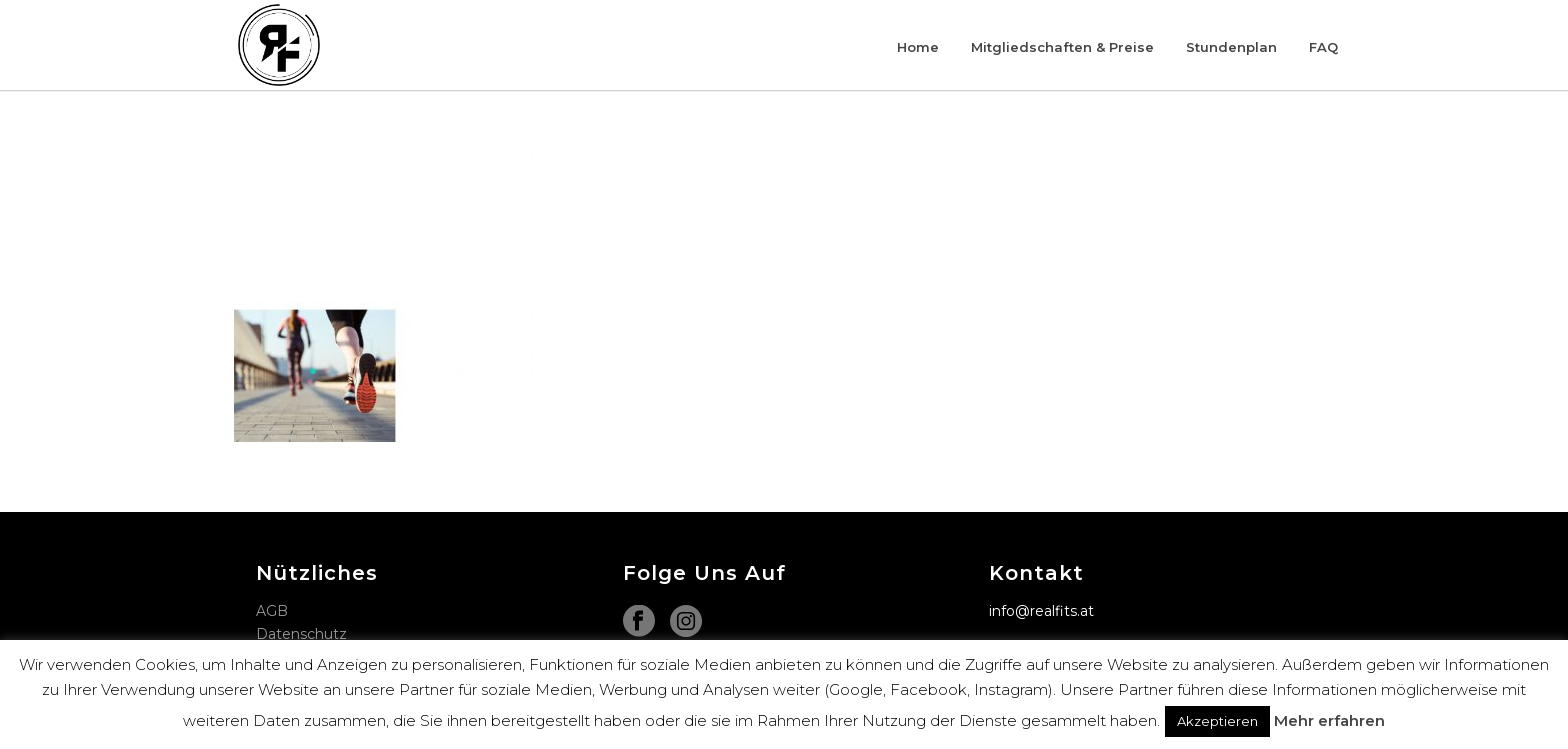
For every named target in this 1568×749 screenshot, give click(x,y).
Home (918, 47)
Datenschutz (301, 634)
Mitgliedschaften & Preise (1062, 47)
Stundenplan (1231, 47)
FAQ (1323, 47)
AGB (272, 611)
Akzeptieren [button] (1217, 721)
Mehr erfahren (1329, 720)
